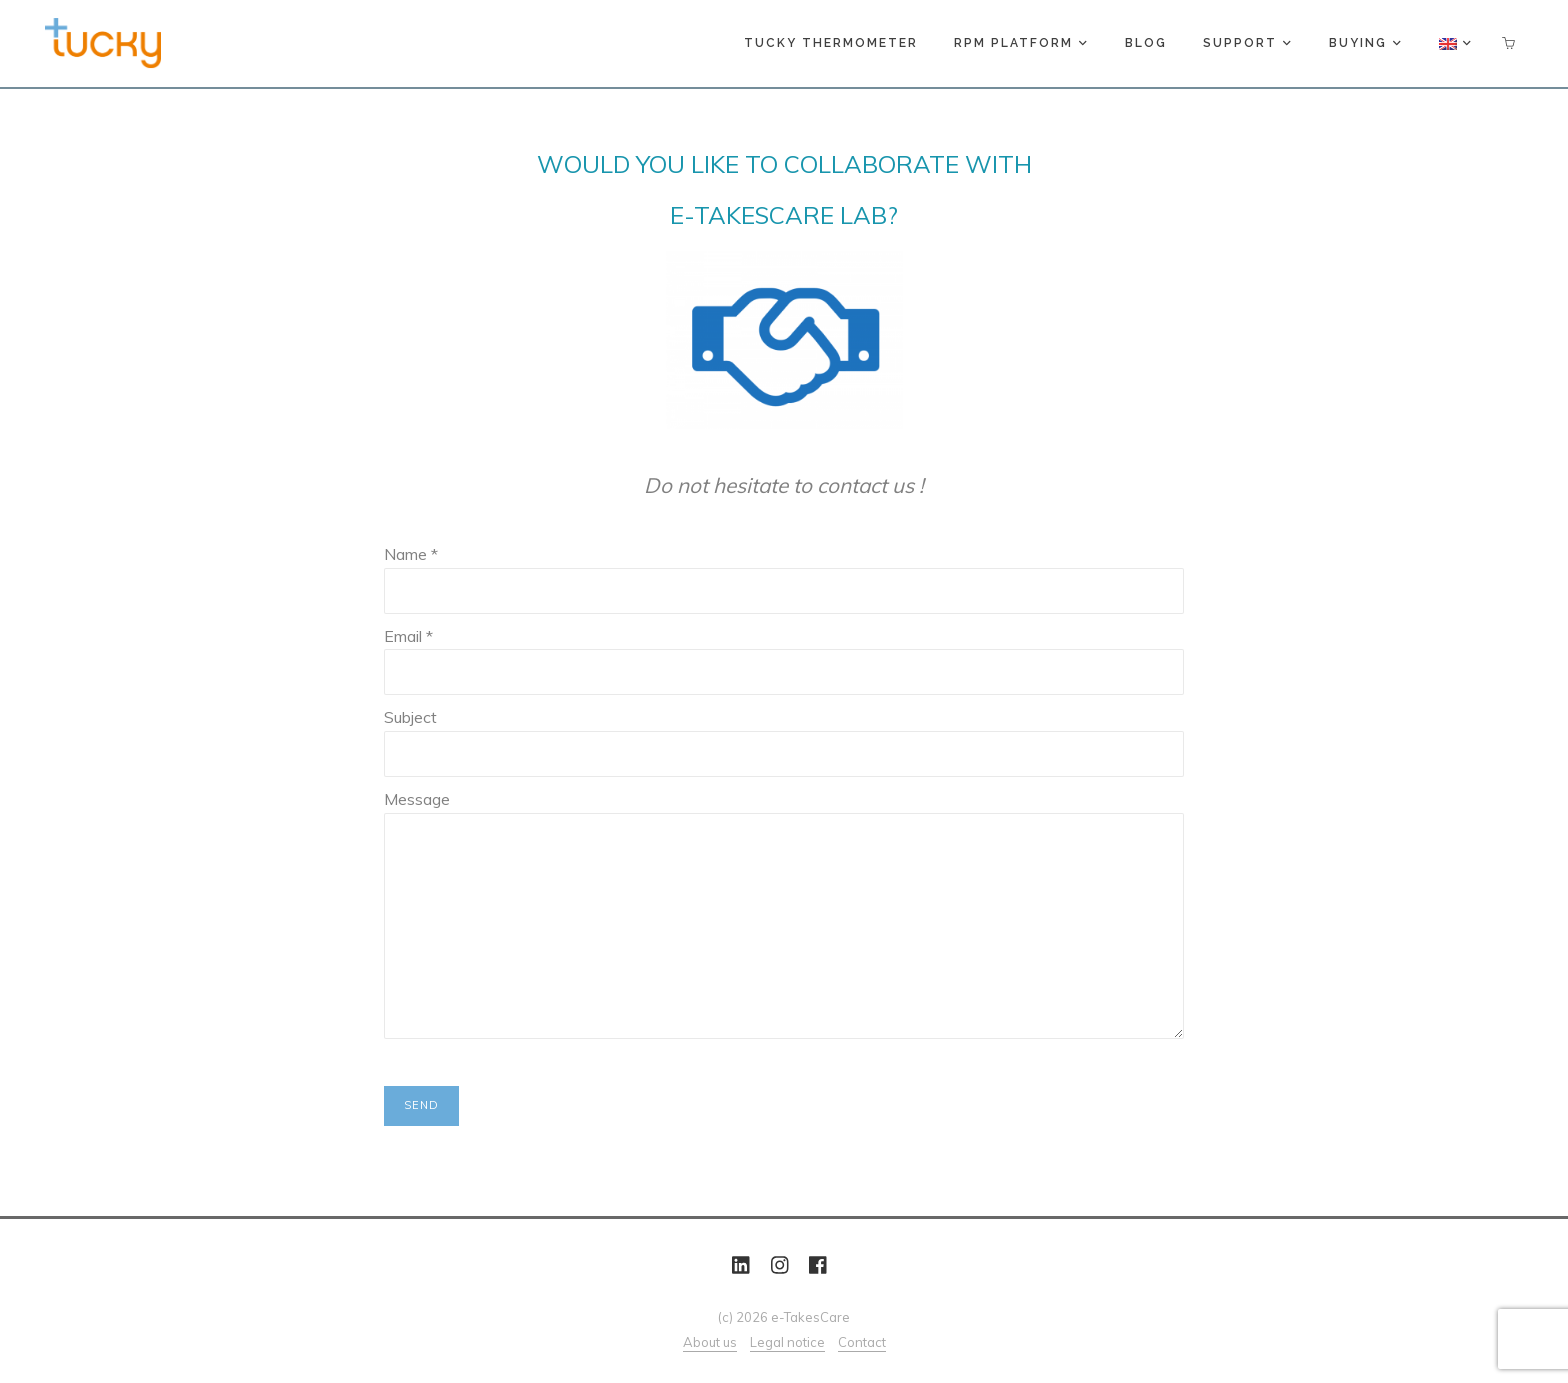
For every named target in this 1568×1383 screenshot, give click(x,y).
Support (1246, 43)
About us (710, 1342)
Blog (1146, 43)
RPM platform (1020, 43)
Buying (1364, 43)
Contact (862, 1342)
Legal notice (787, 1342)
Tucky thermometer (831, 43)
